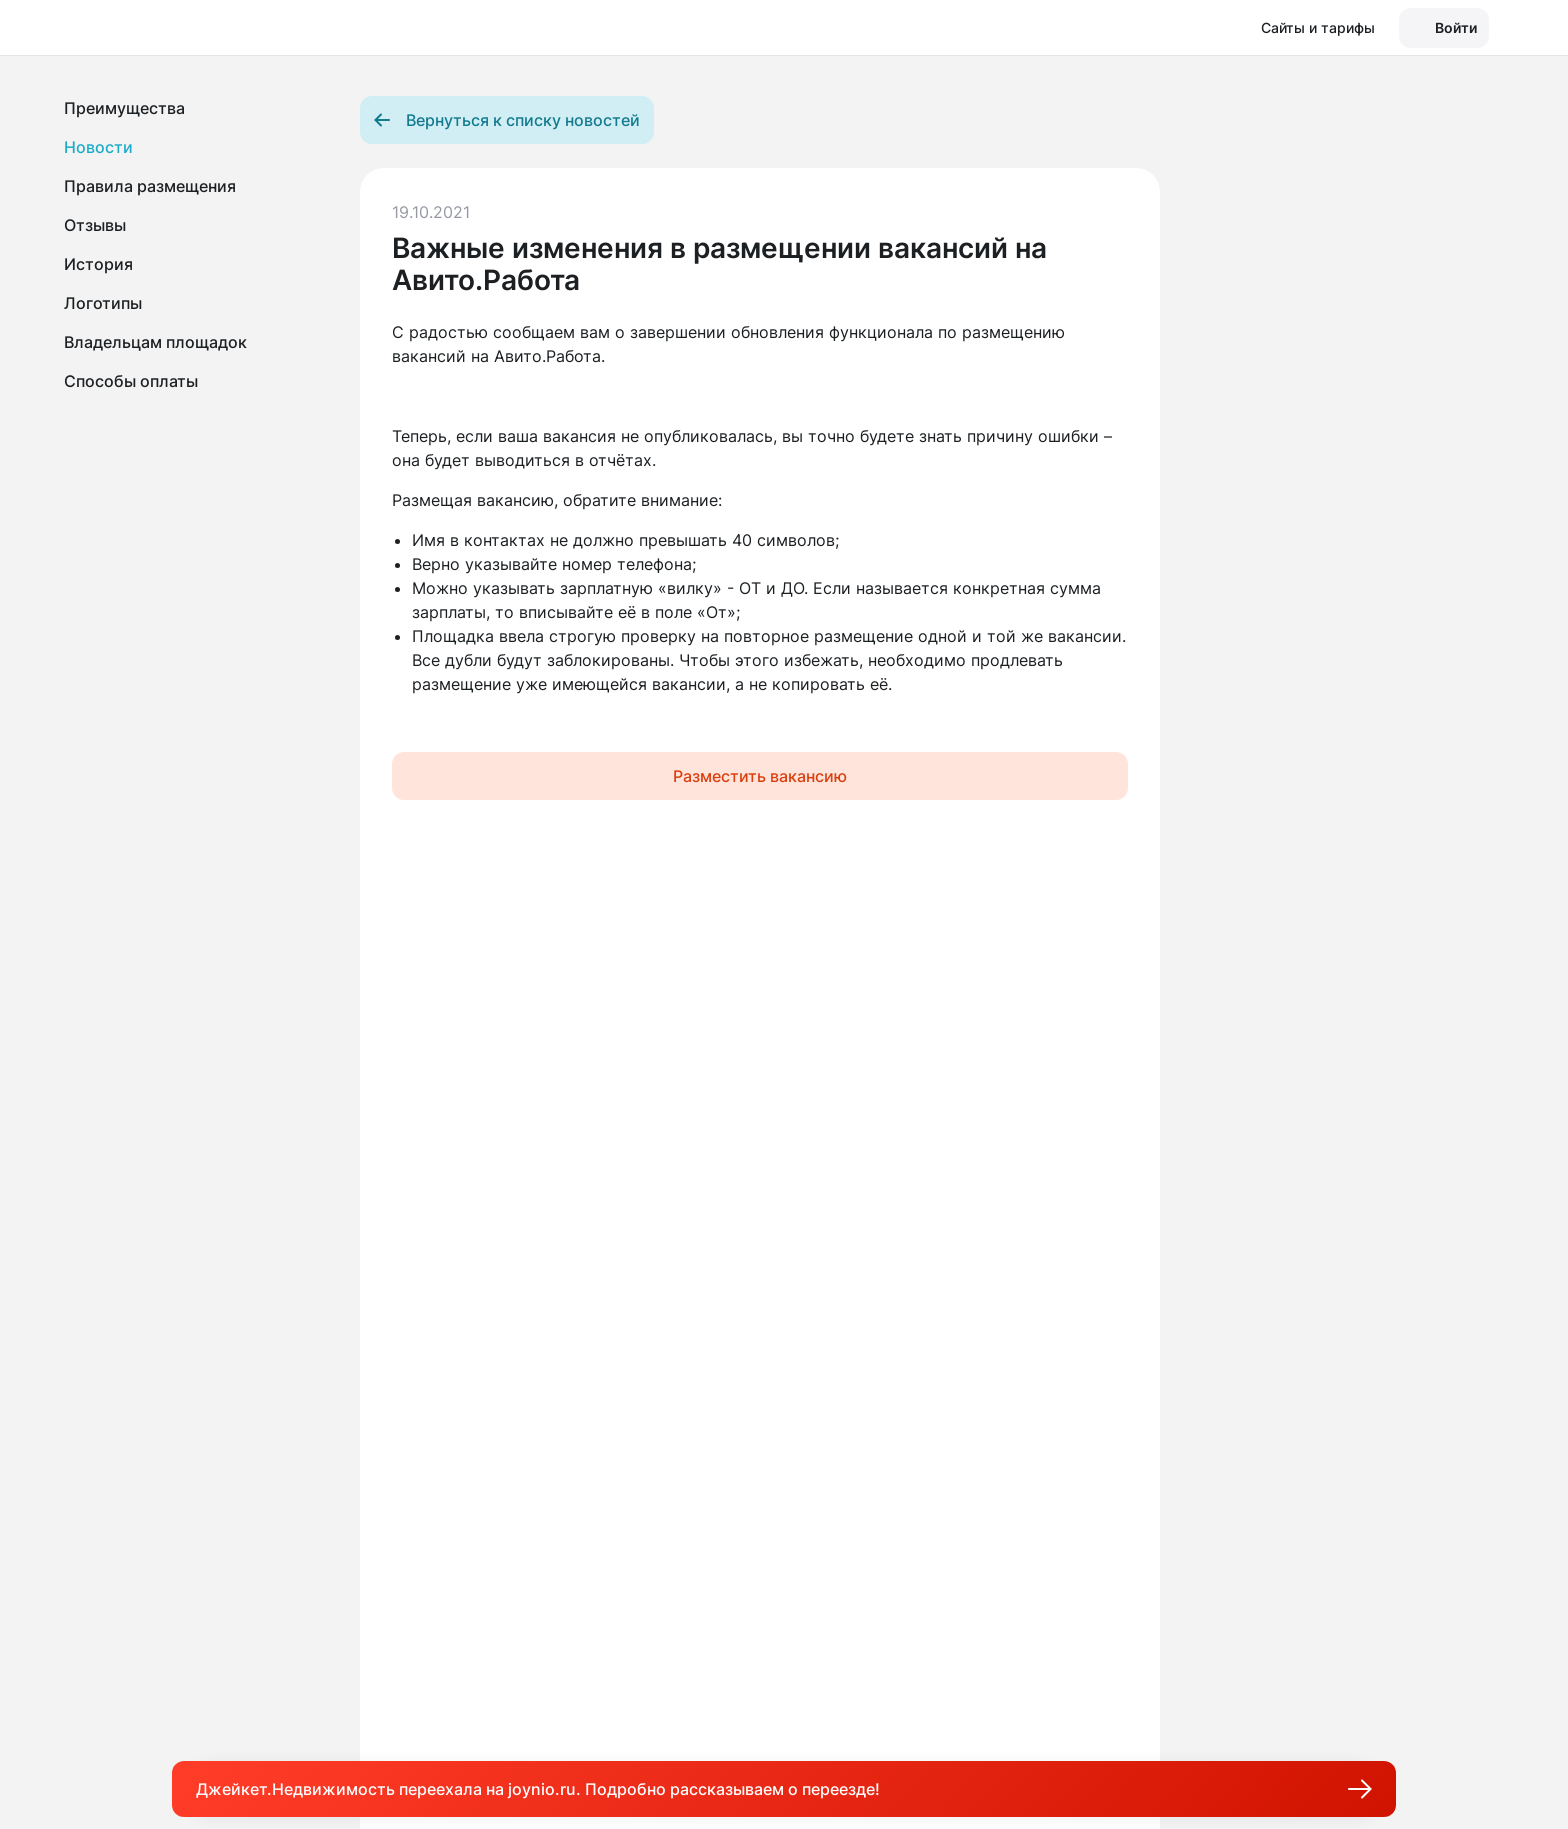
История (98, 264)
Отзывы (95, 225)
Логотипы (103, 303)
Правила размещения (150, 186)
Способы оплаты (131, 381)
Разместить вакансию (760, 776)
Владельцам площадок (155, 342)
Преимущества (124, 108)
